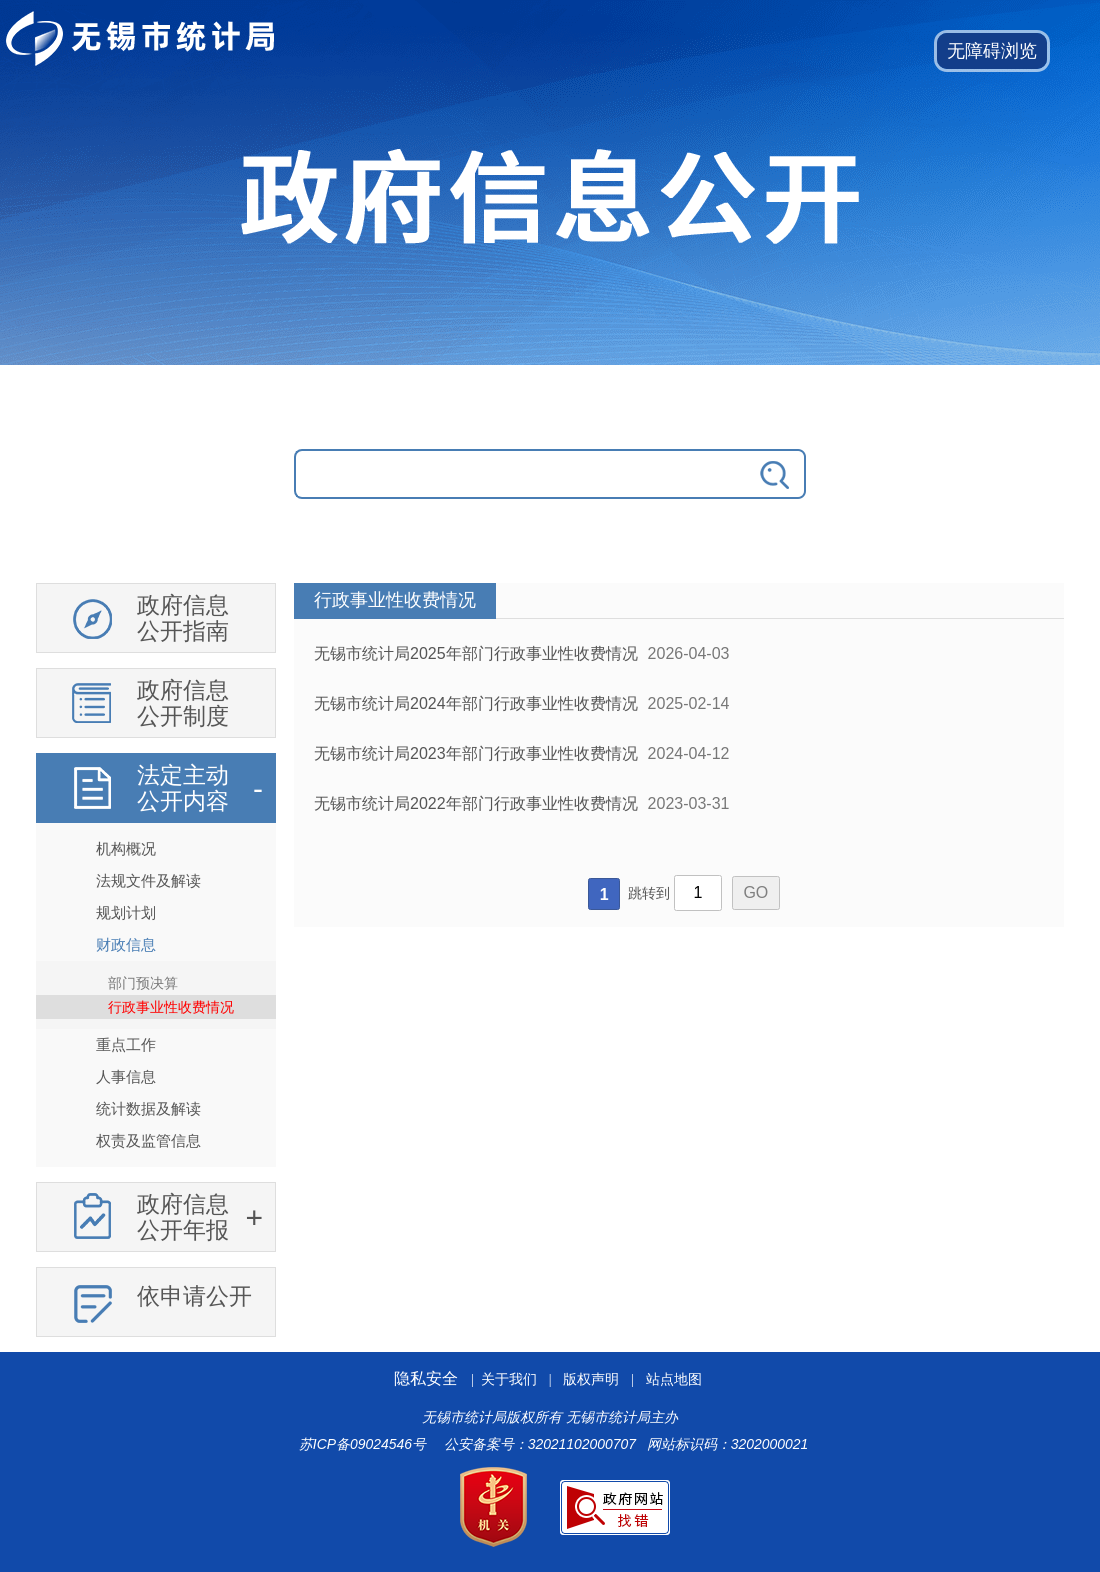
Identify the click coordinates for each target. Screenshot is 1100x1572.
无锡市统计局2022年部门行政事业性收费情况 (476, 803)
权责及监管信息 (148, 1140)
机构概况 (126, 848)
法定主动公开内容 (183, 788)
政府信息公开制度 (183, 703)
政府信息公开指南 (183, 618)
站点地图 (674, 1379)
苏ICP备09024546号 (362, 1444)
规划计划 (126, 912)
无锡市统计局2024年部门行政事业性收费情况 (476, 703)
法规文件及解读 (148, 880)
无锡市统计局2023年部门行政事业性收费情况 (476, 753)
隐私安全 (426, 1378)
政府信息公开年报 (183, 1217)
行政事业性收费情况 (171, 1007)
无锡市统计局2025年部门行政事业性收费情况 (476, 653)
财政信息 (126, 944)
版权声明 (591, 1379)
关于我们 (509, 1379)
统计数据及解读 (148, 1108)
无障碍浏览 (992, 51)
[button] (992, 51)
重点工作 (126, 1044)
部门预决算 (143, 983)
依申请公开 (194, 1296)
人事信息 (126, 1076)
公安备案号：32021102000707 (540, 1444)
